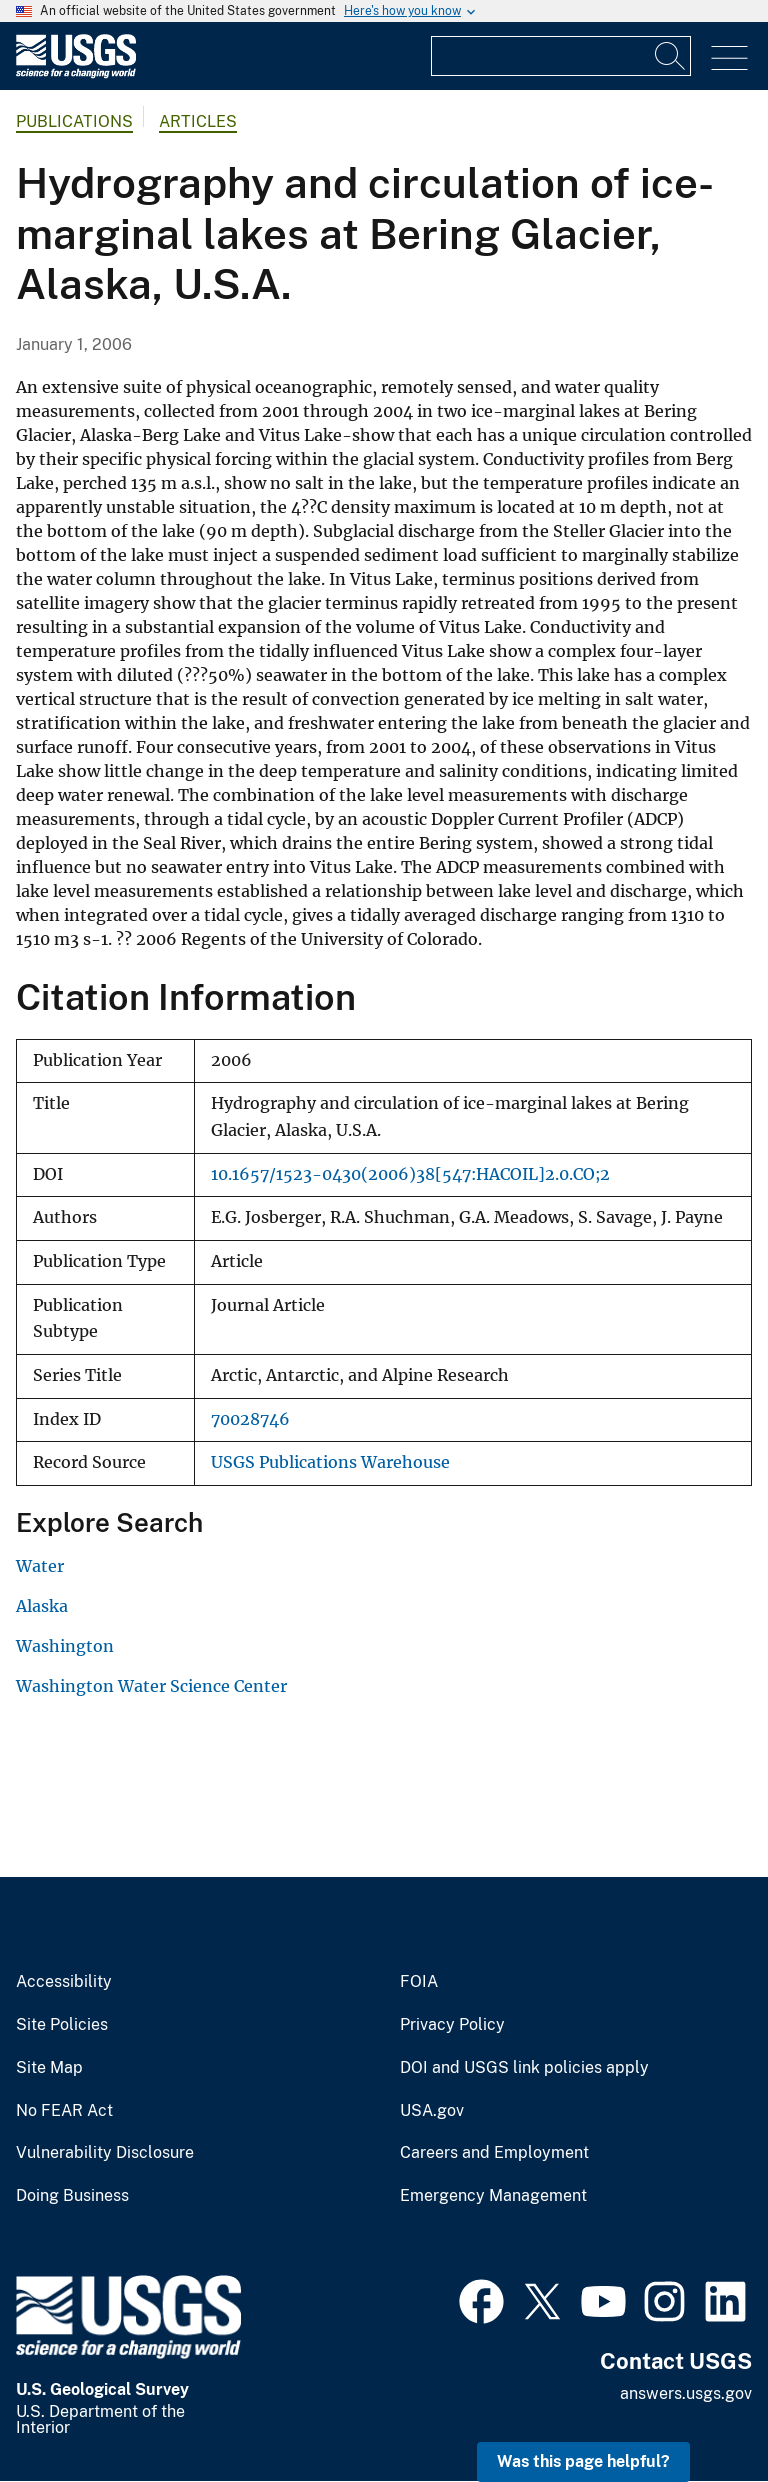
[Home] (76, 73)
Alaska (42, 1606)
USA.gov (432, 2111)
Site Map (49, 2068)
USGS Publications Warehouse (330, 1462)
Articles (198, 121)
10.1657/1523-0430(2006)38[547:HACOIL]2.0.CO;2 (410, 1174)
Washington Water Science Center (151, 1686)
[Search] (671, 56)
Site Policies (62, 2025)
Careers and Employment (494, 2153)
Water (40, 1566)
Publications (74, 121)
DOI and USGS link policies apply (524, 2068)
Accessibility (64, 1982)
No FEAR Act (64, 2111)
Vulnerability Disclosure (105, 2153)
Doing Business (72, 2196)
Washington (65, 1646)
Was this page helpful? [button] (583, 2461)
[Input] (561, 56)
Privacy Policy (452, 2025)
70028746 (250, 1419)
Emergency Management (493, 2196)
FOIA (419, 1982)
